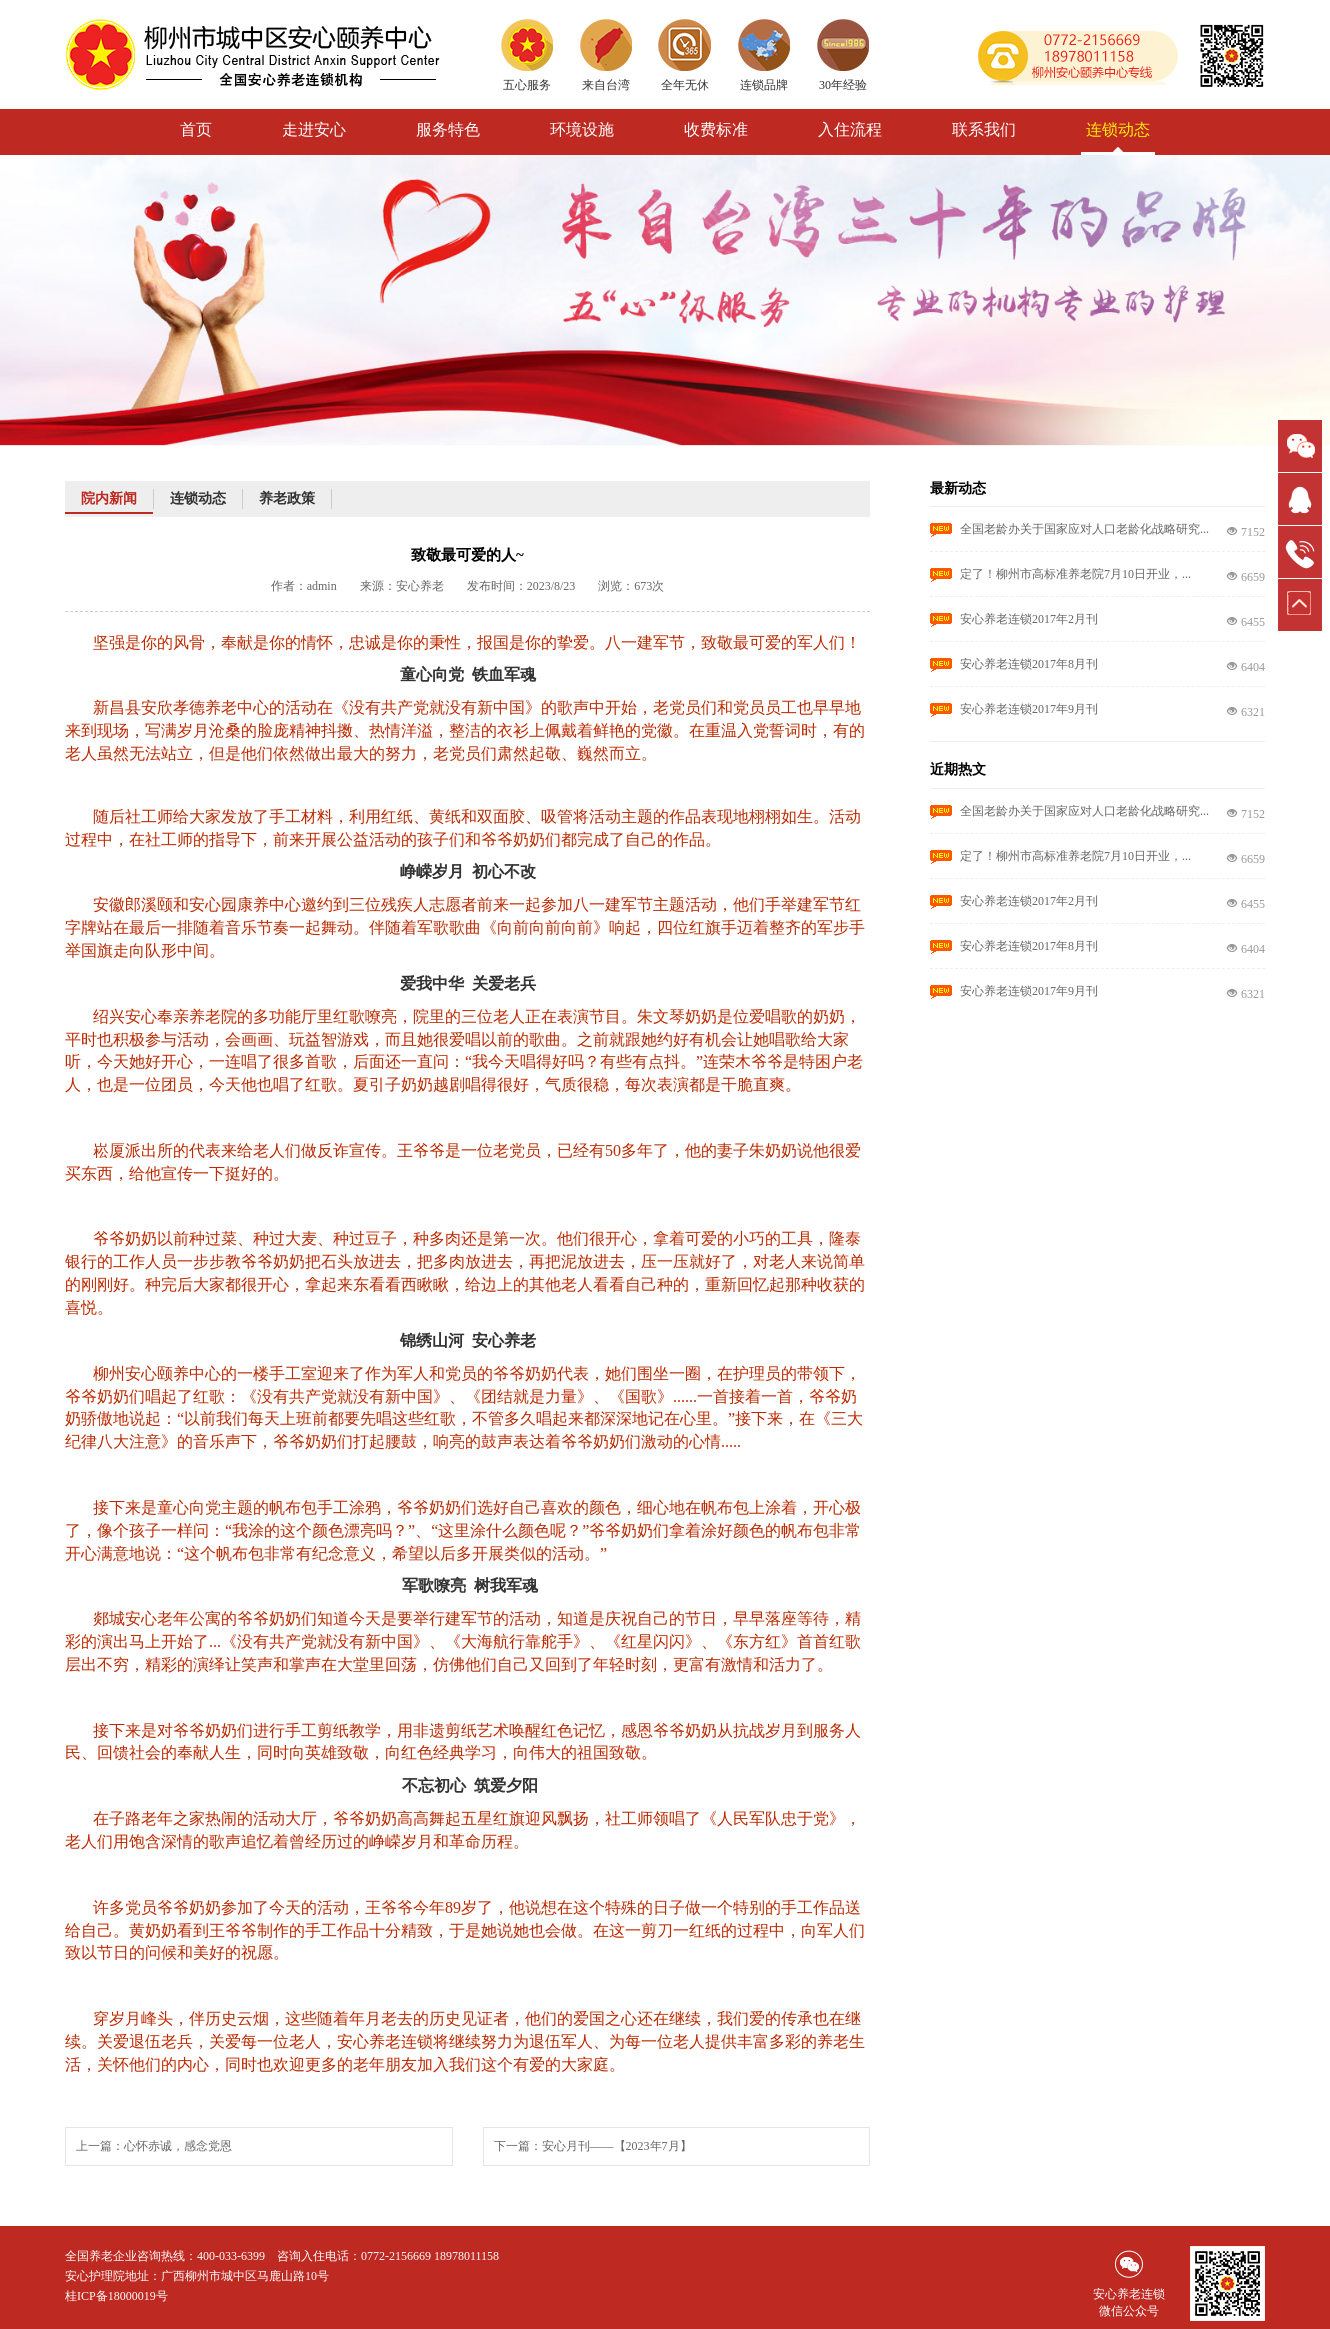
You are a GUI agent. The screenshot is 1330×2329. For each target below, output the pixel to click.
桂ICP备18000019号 (116, 2296)
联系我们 (984, 129)
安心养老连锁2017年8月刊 (1029, 664)
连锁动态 (1118, 129)
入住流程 (850, 129)
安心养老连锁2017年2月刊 (1029, 619)
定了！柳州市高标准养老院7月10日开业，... (1075, 574)
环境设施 (582, 129)
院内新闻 (109, 498)
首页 (196, 129)
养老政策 (287, 498)
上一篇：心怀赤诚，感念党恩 (154, 2146)
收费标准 (716, 129)
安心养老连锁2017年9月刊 (1029, 709)
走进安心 (314, 129)
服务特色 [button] (448, 129)
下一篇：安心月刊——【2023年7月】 (593, 2146)
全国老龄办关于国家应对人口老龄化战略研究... (1084, 529)
